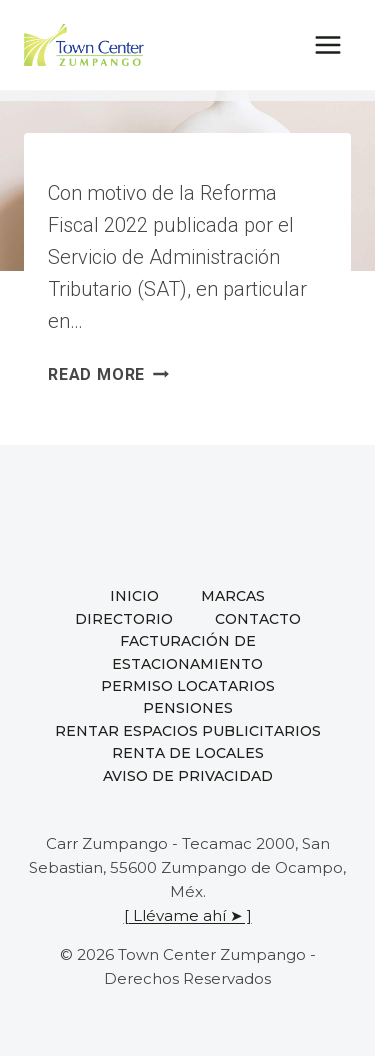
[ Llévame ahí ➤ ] (188, 915)
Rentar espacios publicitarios (188, 731)
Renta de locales (188, 753)
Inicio (134, 596)
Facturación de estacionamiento (187, 652)
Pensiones (188, 708)
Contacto (258, 619)
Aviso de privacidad (188, 776)
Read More (108, 374)
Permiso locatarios (188, 686)
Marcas (233, 596)
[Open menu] (327, 44)
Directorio (124, 619)
